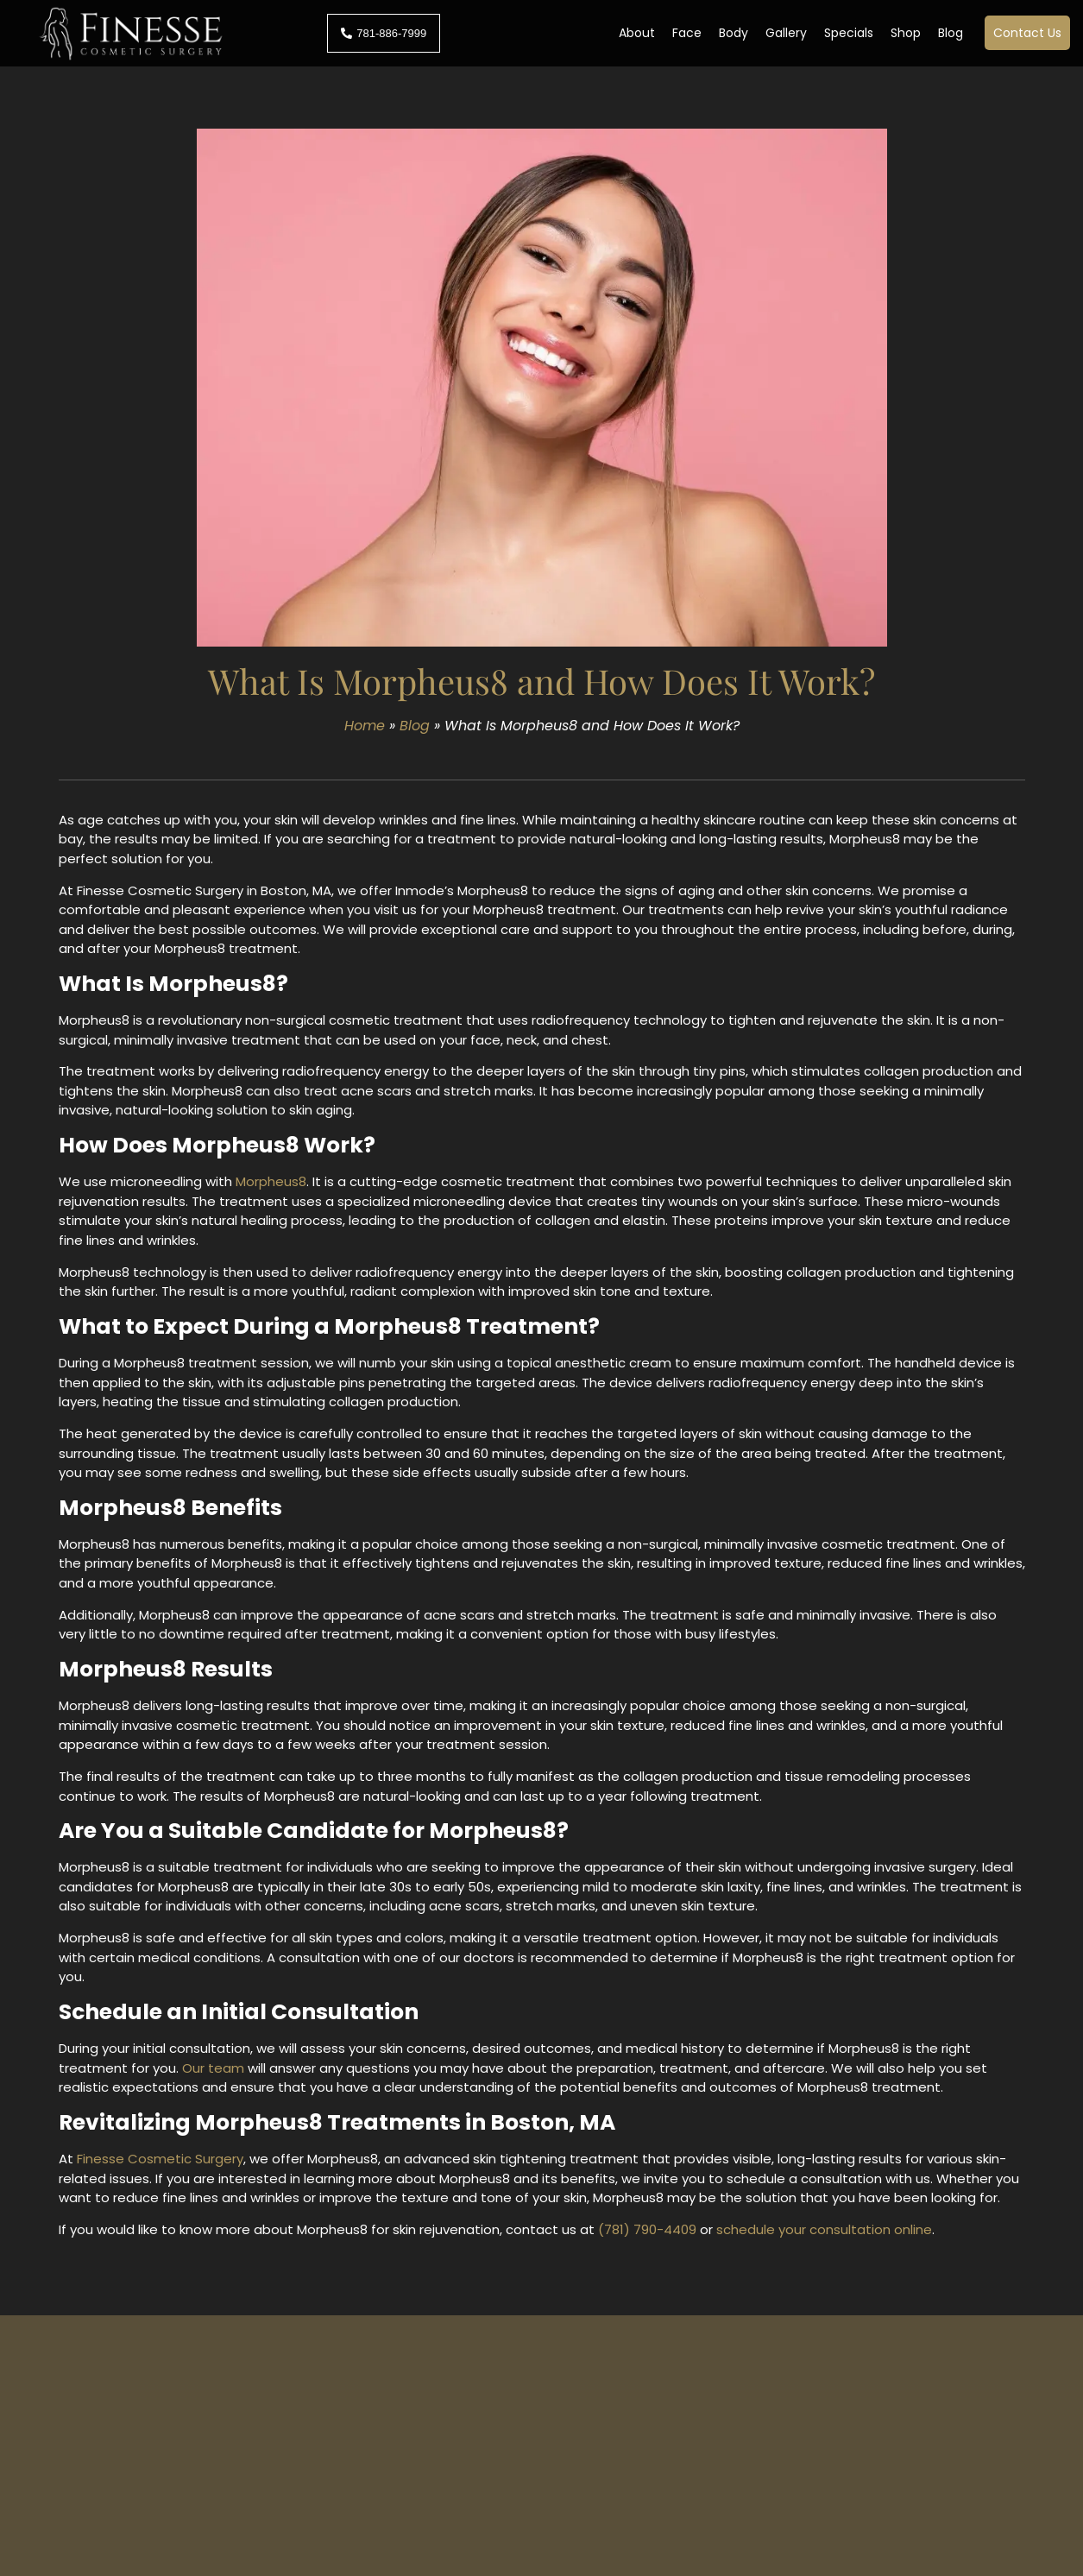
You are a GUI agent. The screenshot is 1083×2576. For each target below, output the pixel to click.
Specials (848, 32)
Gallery (786, 32)
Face (687, 32)
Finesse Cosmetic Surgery (160, 2159)
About (637, 32)
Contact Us (1027, 32)
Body (733, 32)
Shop (906, 32)
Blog (950, 32)
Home (364, 726)
